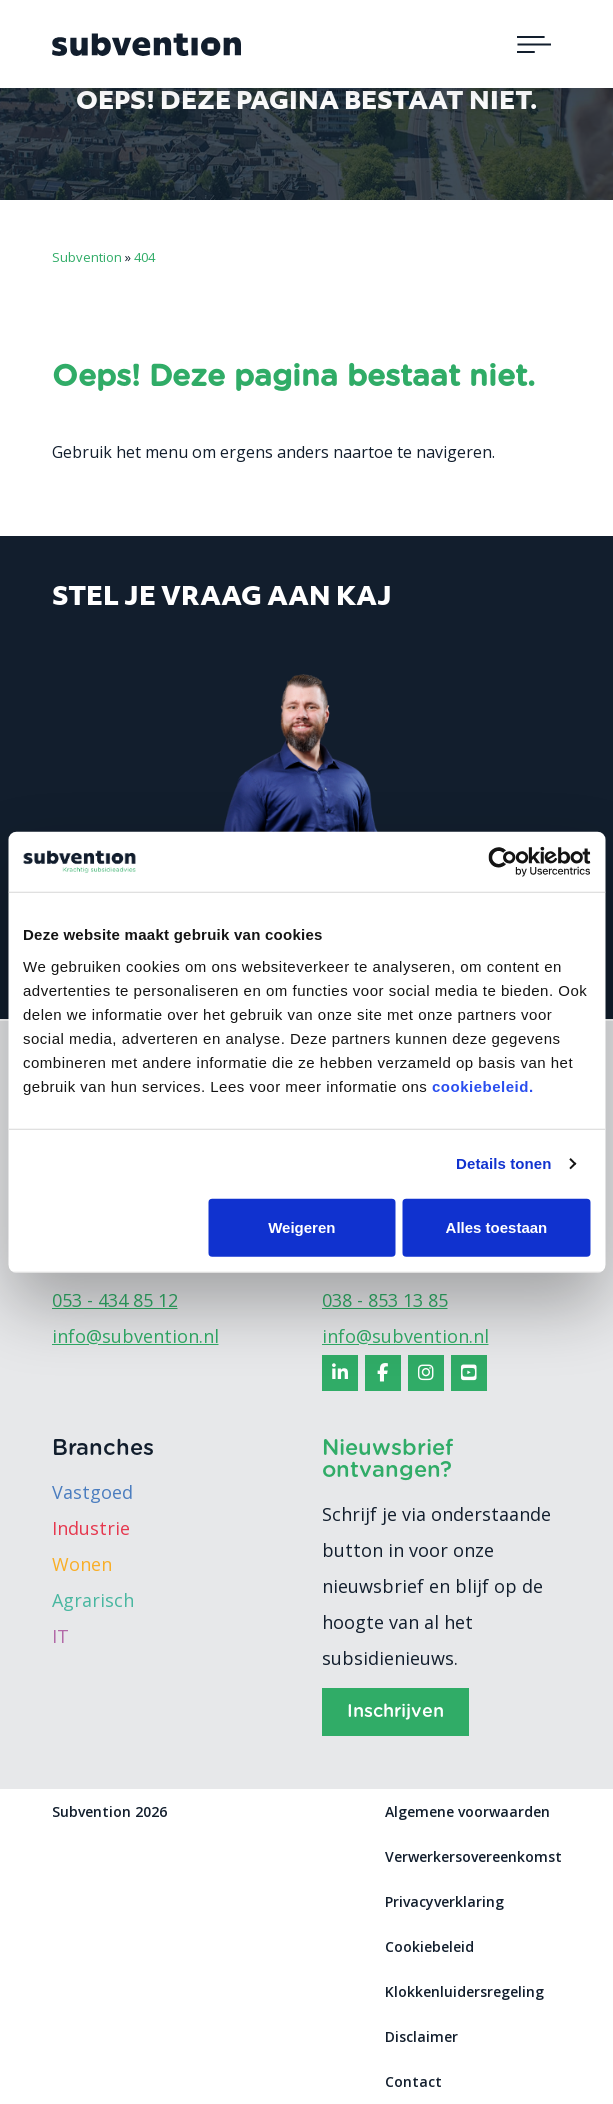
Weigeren (301, 1226)
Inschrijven (395, 1712)
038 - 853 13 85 (385, 1300)
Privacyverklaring (444, 1901)
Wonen (82, 1564)
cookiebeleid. (483, 1085)
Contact (413, 2081)
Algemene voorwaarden (467, 1811)
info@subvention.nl (135, 1336)
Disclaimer (421, 2036)
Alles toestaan (497, 1226)
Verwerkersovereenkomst (473, 1856)
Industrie (91, 1528)
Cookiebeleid (429, 1946)
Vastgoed (92, 1492)
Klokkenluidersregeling (464, 1991)
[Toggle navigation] (534, 44)
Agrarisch (93, 1600)
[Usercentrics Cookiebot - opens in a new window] (502, 862)
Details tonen (503, 1163)
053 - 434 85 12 (115, 1300)
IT (60, 1636)
